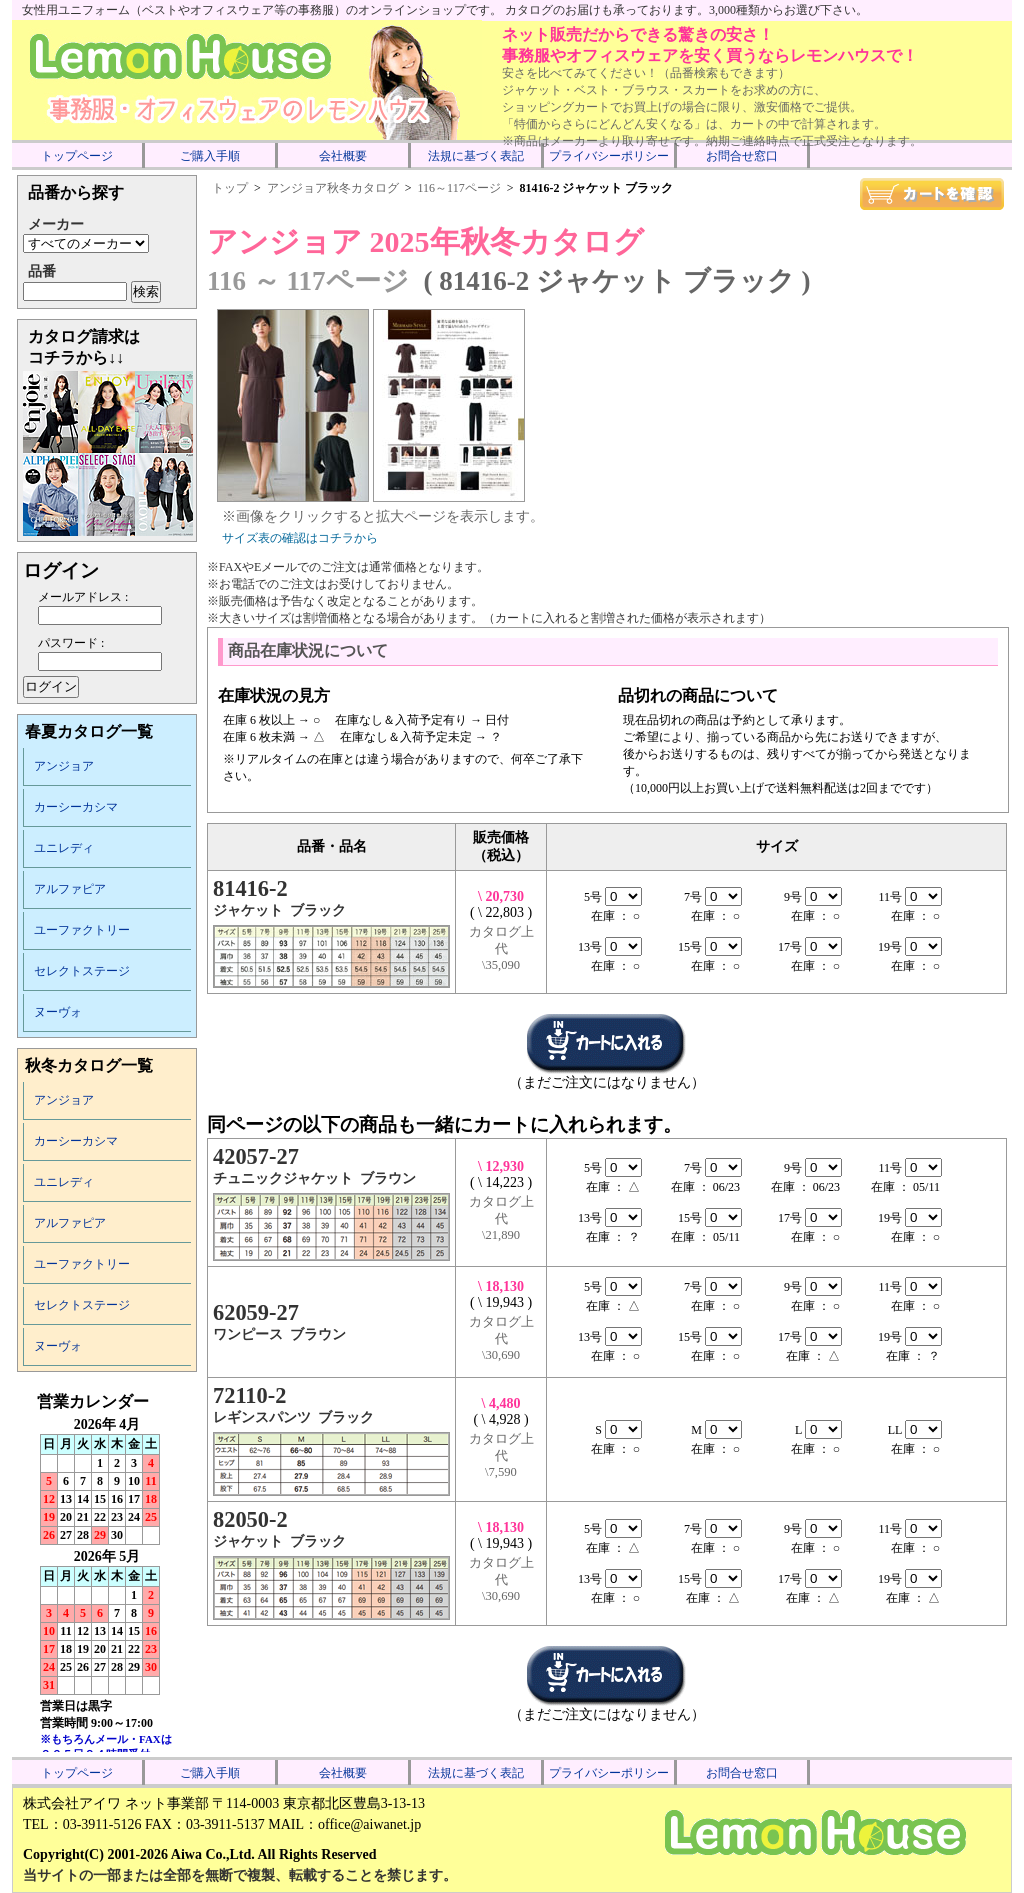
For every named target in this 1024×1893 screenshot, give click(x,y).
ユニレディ (64, 848)
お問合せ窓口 (742, 156)
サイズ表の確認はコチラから (300, 538)
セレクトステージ (82, 971)
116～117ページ (459, 188)
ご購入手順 (210, 156)
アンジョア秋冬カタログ (333, 188)
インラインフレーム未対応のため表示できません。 (107, 1572)
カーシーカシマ (76, 807)
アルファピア (70, 889)
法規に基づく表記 (476, 156)
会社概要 (343, 156)
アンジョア (64, 766)
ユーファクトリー (82, 930)
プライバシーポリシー (609, 156)
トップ (230, 188)
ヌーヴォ (58, 1012)
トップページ (77, 156)
